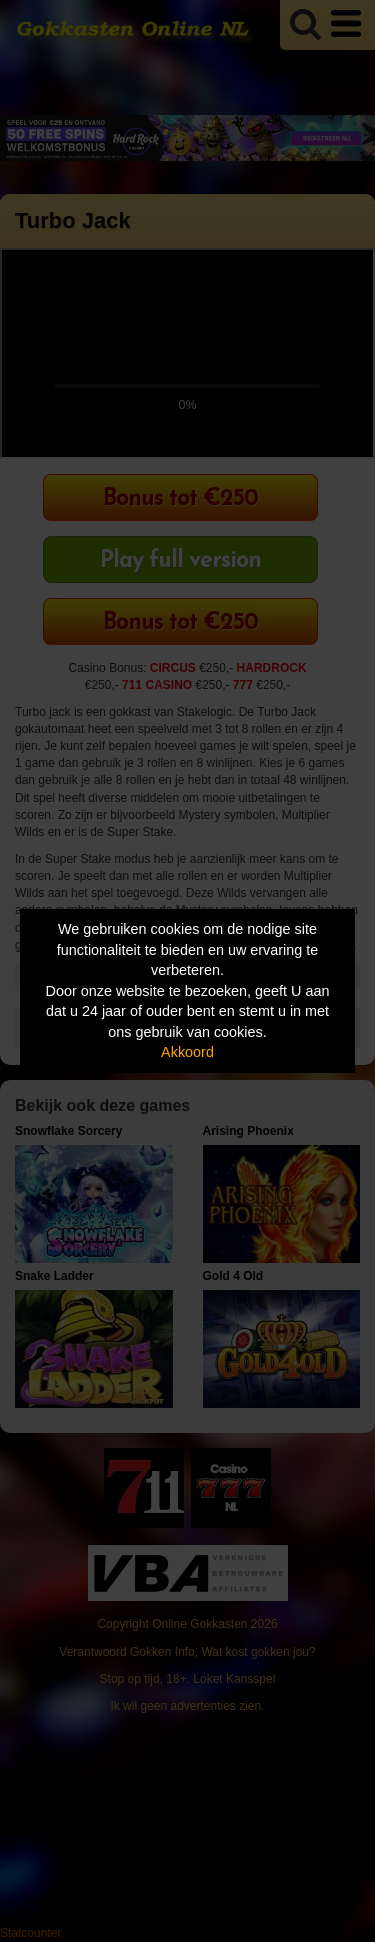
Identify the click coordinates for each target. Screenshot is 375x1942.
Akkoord (187, 1052)
